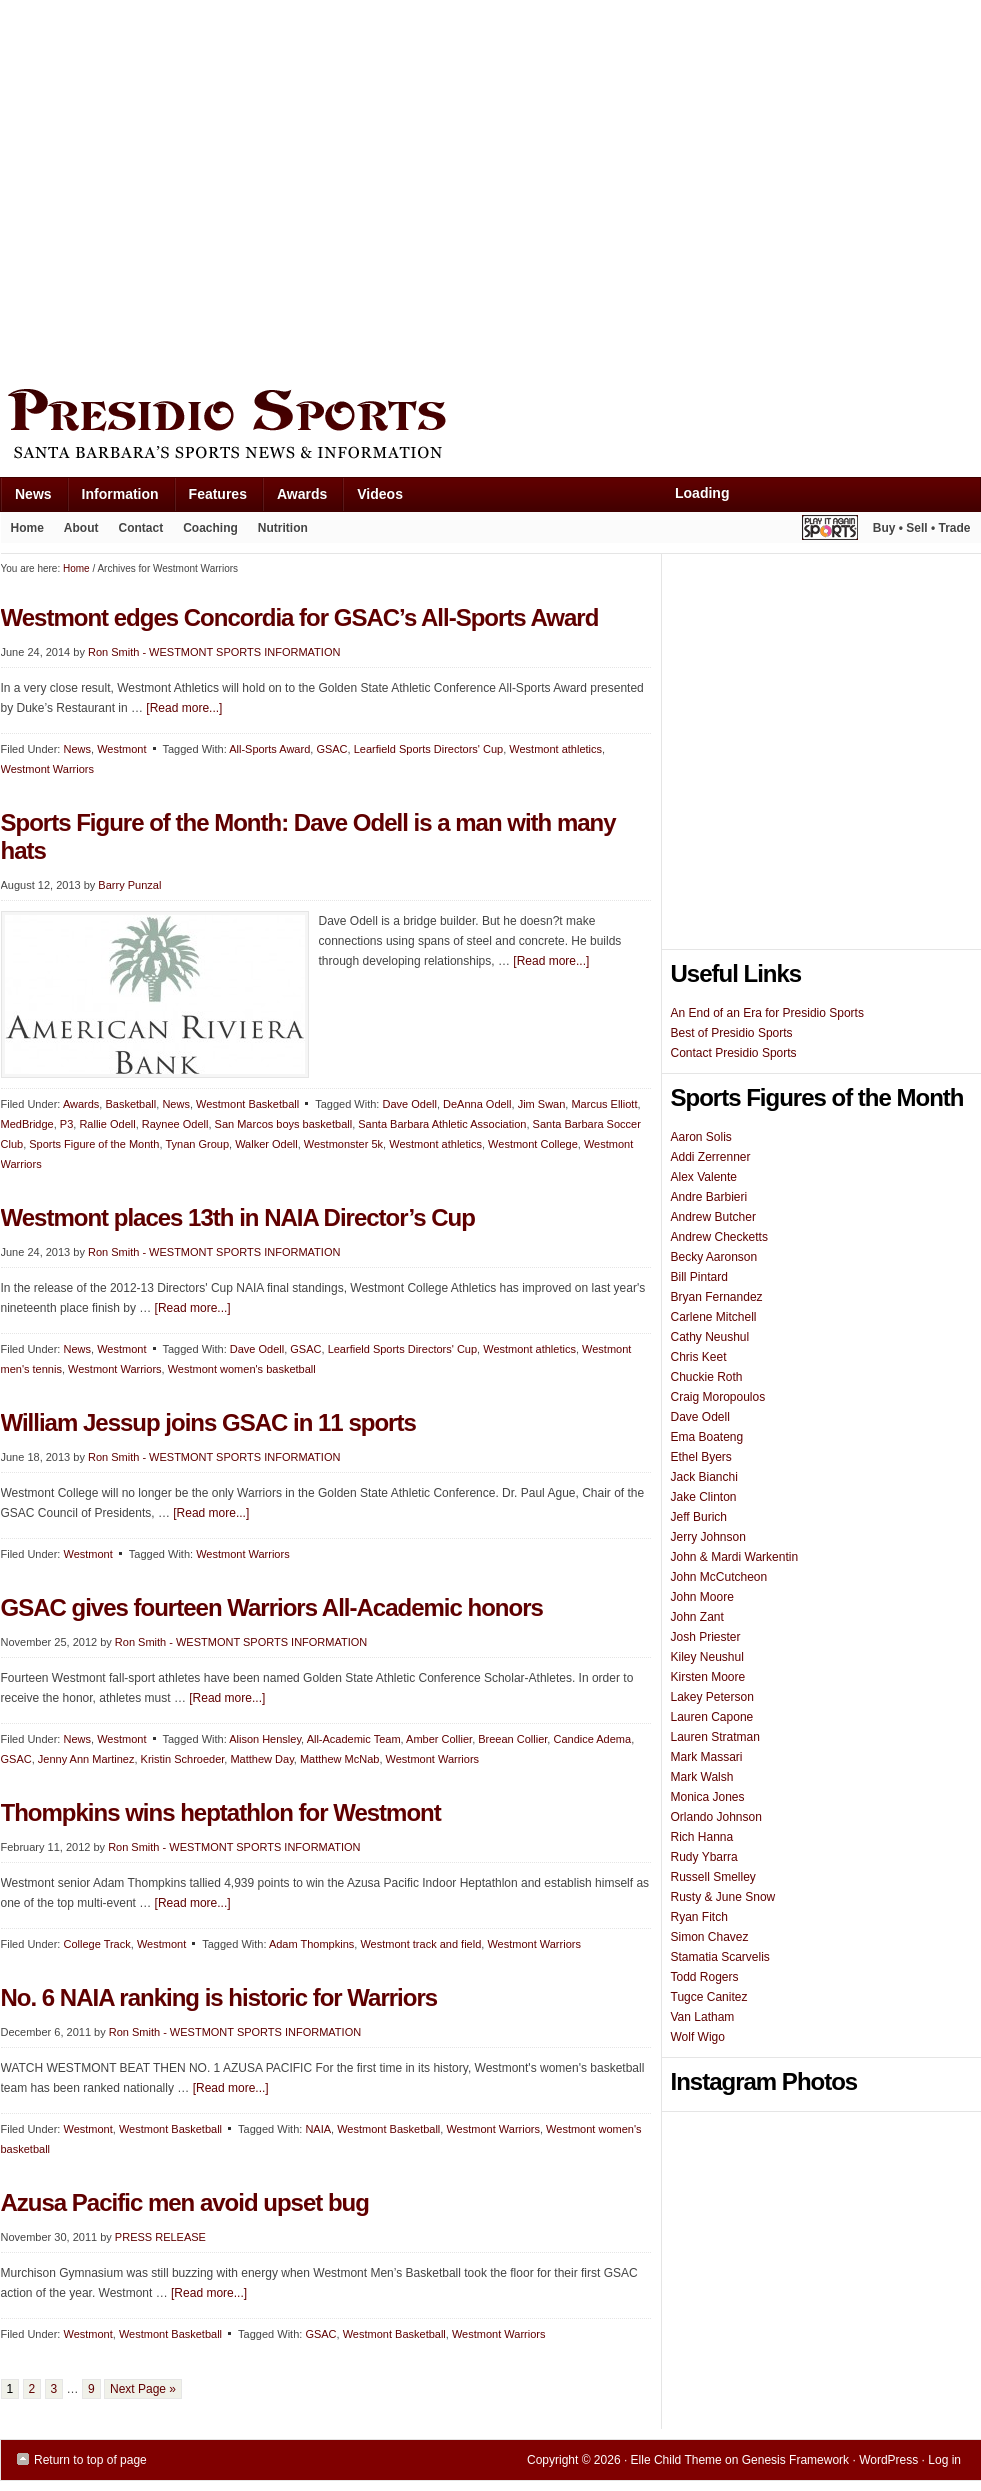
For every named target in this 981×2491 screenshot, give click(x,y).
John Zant (697, 1617)
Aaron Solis (701, 1137)
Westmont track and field (420, 1944)
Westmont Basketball (247, 1104)
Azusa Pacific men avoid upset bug (185, 2202)
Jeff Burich (699, 1517)
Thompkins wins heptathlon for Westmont (221, 1812)
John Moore (702, 1597)
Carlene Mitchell (714, 1317)
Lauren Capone (712, 1717)
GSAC (305, 1349)
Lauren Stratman (715, 1737)
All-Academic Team (354, 1739)
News (26, 498)
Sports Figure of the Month (94, 1144)
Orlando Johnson (716, 1817)
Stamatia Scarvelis (720, 1957)
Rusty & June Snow (723, 1897)
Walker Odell (266, 1144)
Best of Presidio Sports (732, 1033)
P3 (66, 1124)
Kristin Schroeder (183, 1759)
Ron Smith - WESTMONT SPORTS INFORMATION (214, 1252)
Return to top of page (90, 2460)
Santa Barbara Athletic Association (442, 1124)
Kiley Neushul (707, 1657)
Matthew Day (261, 1759)
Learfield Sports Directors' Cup (428, 749)
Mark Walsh (702, 1777)
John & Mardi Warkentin (735, 1557)
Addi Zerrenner (711, 1157)
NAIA (318, 2129)
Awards (294, 498)
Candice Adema (592, 1739)
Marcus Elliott (604, 1104)
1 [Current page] (10, 2389)
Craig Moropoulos (718, 1397)
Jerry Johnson (708, 1537)
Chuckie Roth (707, 1377)
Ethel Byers (701, 1457)
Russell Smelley (713, 1877)
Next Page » (143, 2389)
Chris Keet (699, 1357)
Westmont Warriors (115, 1369)
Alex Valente (704, 1177)
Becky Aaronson (714, 1257)
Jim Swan (542, 1104)
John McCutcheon (719, 1577)
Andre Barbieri (709, 1197)
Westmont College (533, 1144)
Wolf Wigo (698, 2037)
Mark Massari (707, 1757)
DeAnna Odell (477, 1104)
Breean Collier (512, 1739)
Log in (944, 2460)
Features (210, 498)
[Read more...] (551, 961)
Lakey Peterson (712, 1697)
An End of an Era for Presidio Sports (767, 1013)
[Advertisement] (188, 189)
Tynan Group (197, 1144)
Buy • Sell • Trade (922, 528)
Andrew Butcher (713, 1217)
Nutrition (283, 528)
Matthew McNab (339, 1759)
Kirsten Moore (708, 1677)
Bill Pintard (699, 1277)
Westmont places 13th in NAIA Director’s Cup (238, 1217)
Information (113, 498)
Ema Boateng (707, 1437)
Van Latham (703, 2017)
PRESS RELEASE (160, 2237)
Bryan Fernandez (717, 1297)
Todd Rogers (705, 1977)
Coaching (210, 528)
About (76, 532)
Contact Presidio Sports (734, 1053)
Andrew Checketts (719, 1237)
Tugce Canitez (709, 1997)
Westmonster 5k (343, 1144)
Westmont (121, 1349)
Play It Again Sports (830, 530)
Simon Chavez (710, 1937)
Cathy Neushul (710, 1337)
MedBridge (27, 1124)
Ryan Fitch (699, 1917)
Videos (380, 494)
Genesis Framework (795, 2460)
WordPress (888, 2460)
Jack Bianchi (704, 1477)
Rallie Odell (107, 1124)
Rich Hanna (702, 1837)
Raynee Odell (175, 1124)
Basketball (130, 1104)
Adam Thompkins (311, 1944)
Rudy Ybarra (704, 1857)
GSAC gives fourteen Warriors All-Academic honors (272, 1607)
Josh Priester (706, 1637)
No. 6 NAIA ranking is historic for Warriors (219, 1997)
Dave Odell (409, 1104)
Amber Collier (439, 1739)
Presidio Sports (491, 427)
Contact (141, 528)
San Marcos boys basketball (284, 1124)
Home (27, 528)
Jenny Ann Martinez (86, 1759)
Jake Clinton (704, 1497)
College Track (96, 1944)
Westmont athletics (555, 749)
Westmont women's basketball (242, 1369)
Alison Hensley (265, 1739)
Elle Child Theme (676, 2460)
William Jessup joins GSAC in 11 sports (208, 1422)
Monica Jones (708, 1797)
